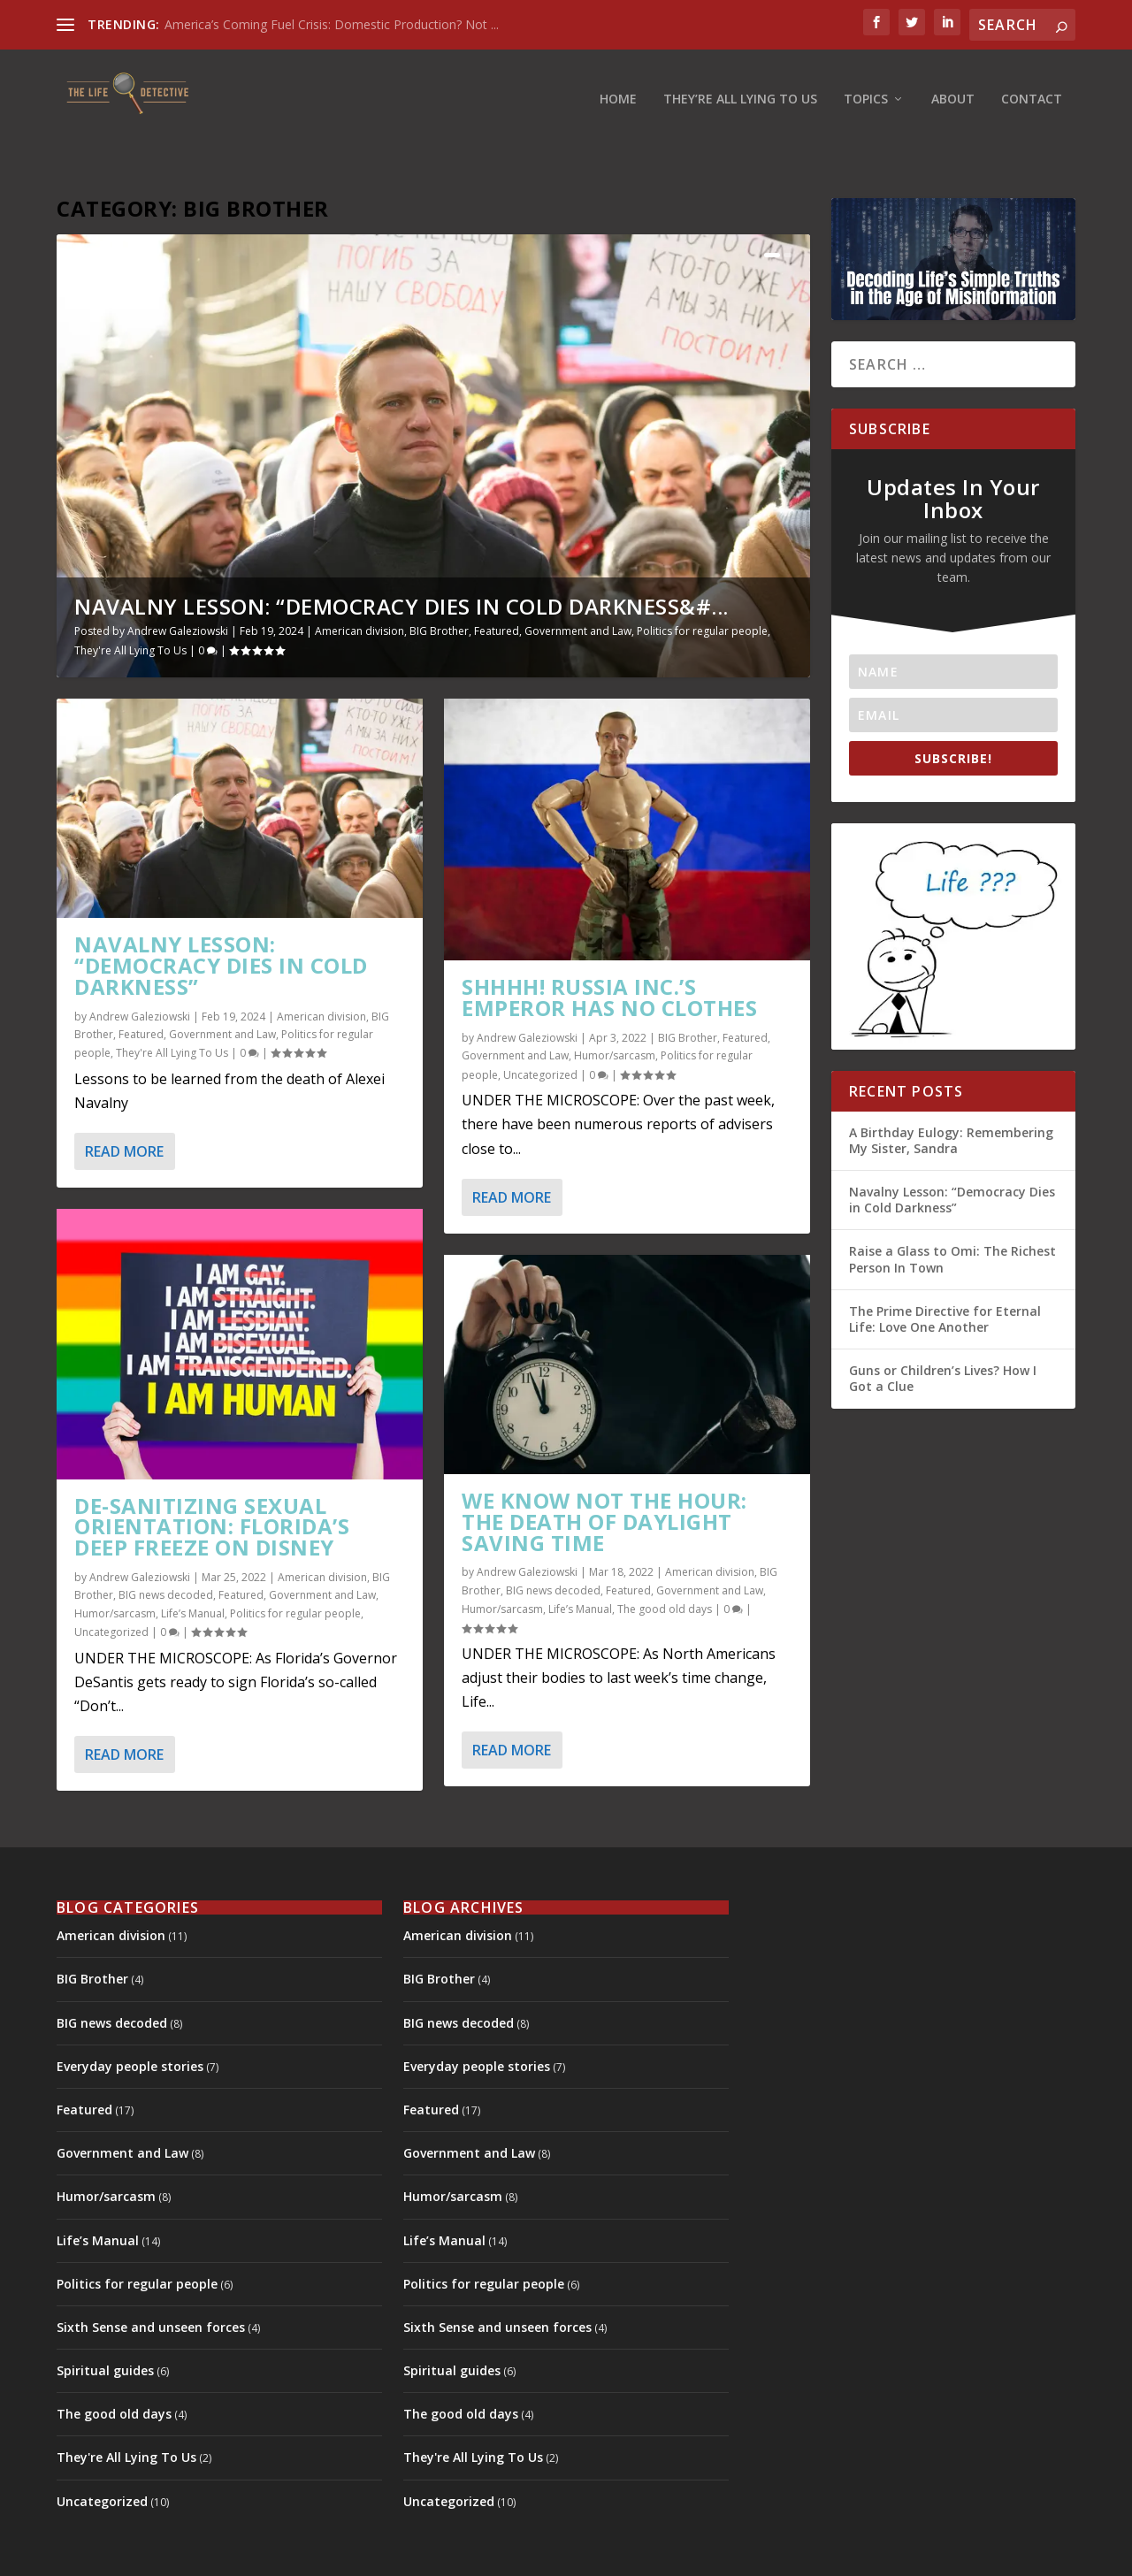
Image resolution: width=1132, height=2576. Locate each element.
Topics (866, 84)
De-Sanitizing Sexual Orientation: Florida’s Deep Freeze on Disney (211, 1484)
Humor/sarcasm (115, 1570)
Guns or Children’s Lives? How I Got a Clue (942, 1335)
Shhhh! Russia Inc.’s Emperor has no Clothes (609, 955)
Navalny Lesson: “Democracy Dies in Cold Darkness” (221, 923)
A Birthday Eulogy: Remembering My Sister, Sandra (951, 1098)
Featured (496, 588)
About (953, 84)
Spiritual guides (105, 2328)
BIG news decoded (166, 1553)
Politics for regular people (702, 588)
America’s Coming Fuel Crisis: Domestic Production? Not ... (331, 24)
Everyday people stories (130, 2023)
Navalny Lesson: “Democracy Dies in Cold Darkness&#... (401, 563)
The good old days (664, 1566)
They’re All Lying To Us (740, 84)
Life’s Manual (193, 1570)
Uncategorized (111, 1589)
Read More (124, 1109)
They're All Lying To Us (130, 607)
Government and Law (577, 588)
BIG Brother (439, 588)
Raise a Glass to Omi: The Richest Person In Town (952, 1217)
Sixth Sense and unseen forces (151, 2284)
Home (618, 84)
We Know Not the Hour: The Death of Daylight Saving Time (604, 1479)
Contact (1031, 84)
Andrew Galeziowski (177, 588)
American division (359, 588)
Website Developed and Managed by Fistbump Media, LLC (518, 2556)
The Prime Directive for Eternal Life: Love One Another (945, 1276)
